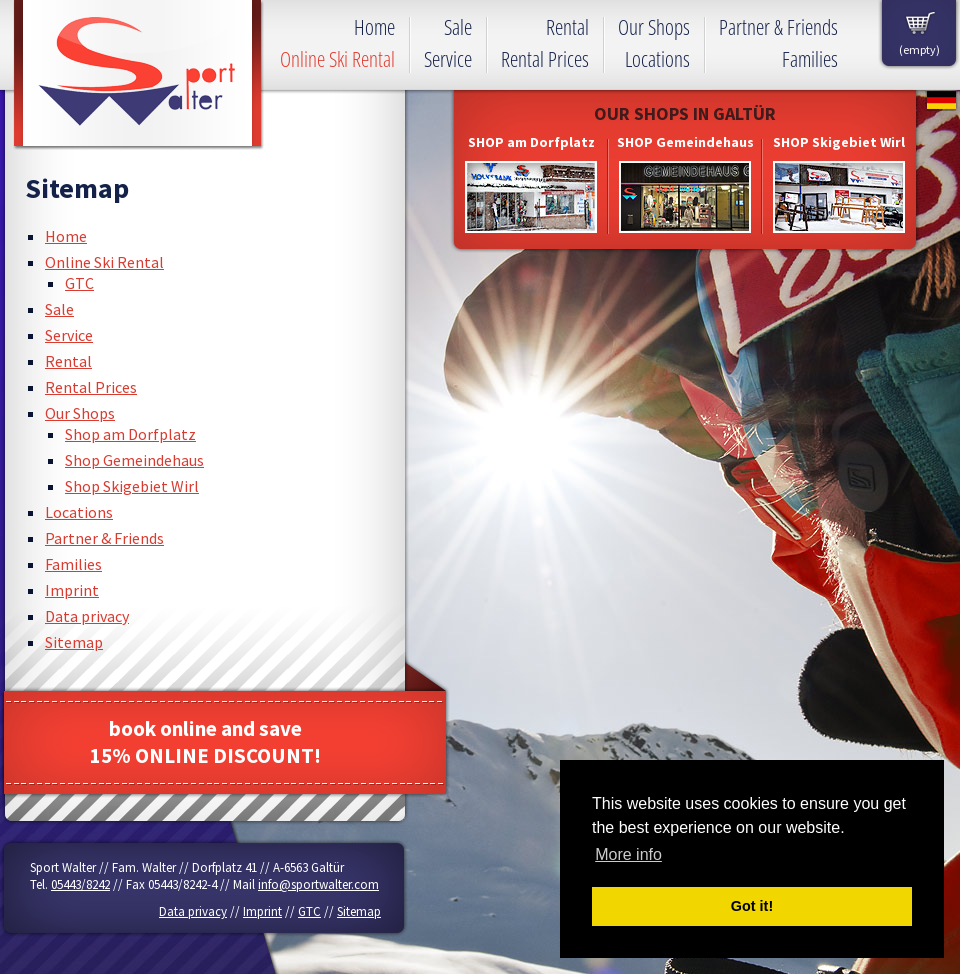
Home (66, 236)
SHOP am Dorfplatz (531, 142)
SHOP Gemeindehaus (685, 142)
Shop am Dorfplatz (130, 434)
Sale (59, 309)
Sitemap (74, 642)
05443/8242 (80, 884)
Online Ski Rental (104, 262)
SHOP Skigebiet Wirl (839, 142)
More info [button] (628, 854)
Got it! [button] (752, 906)
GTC (79, 283)
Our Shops (80, 413)
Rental (68, 361)
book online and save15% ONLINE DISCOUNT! (205, 742)
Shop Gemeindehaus (134, 460)
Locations (79, 512)
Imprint (72, 590)
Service (69, 335)
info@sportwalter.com (318, 884)
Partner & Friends (104, 538)
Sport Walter (138, 75)
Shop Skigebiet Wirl (132, 486)
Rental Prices (91, 387)
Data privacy (87, 616)
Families (73, 564)
